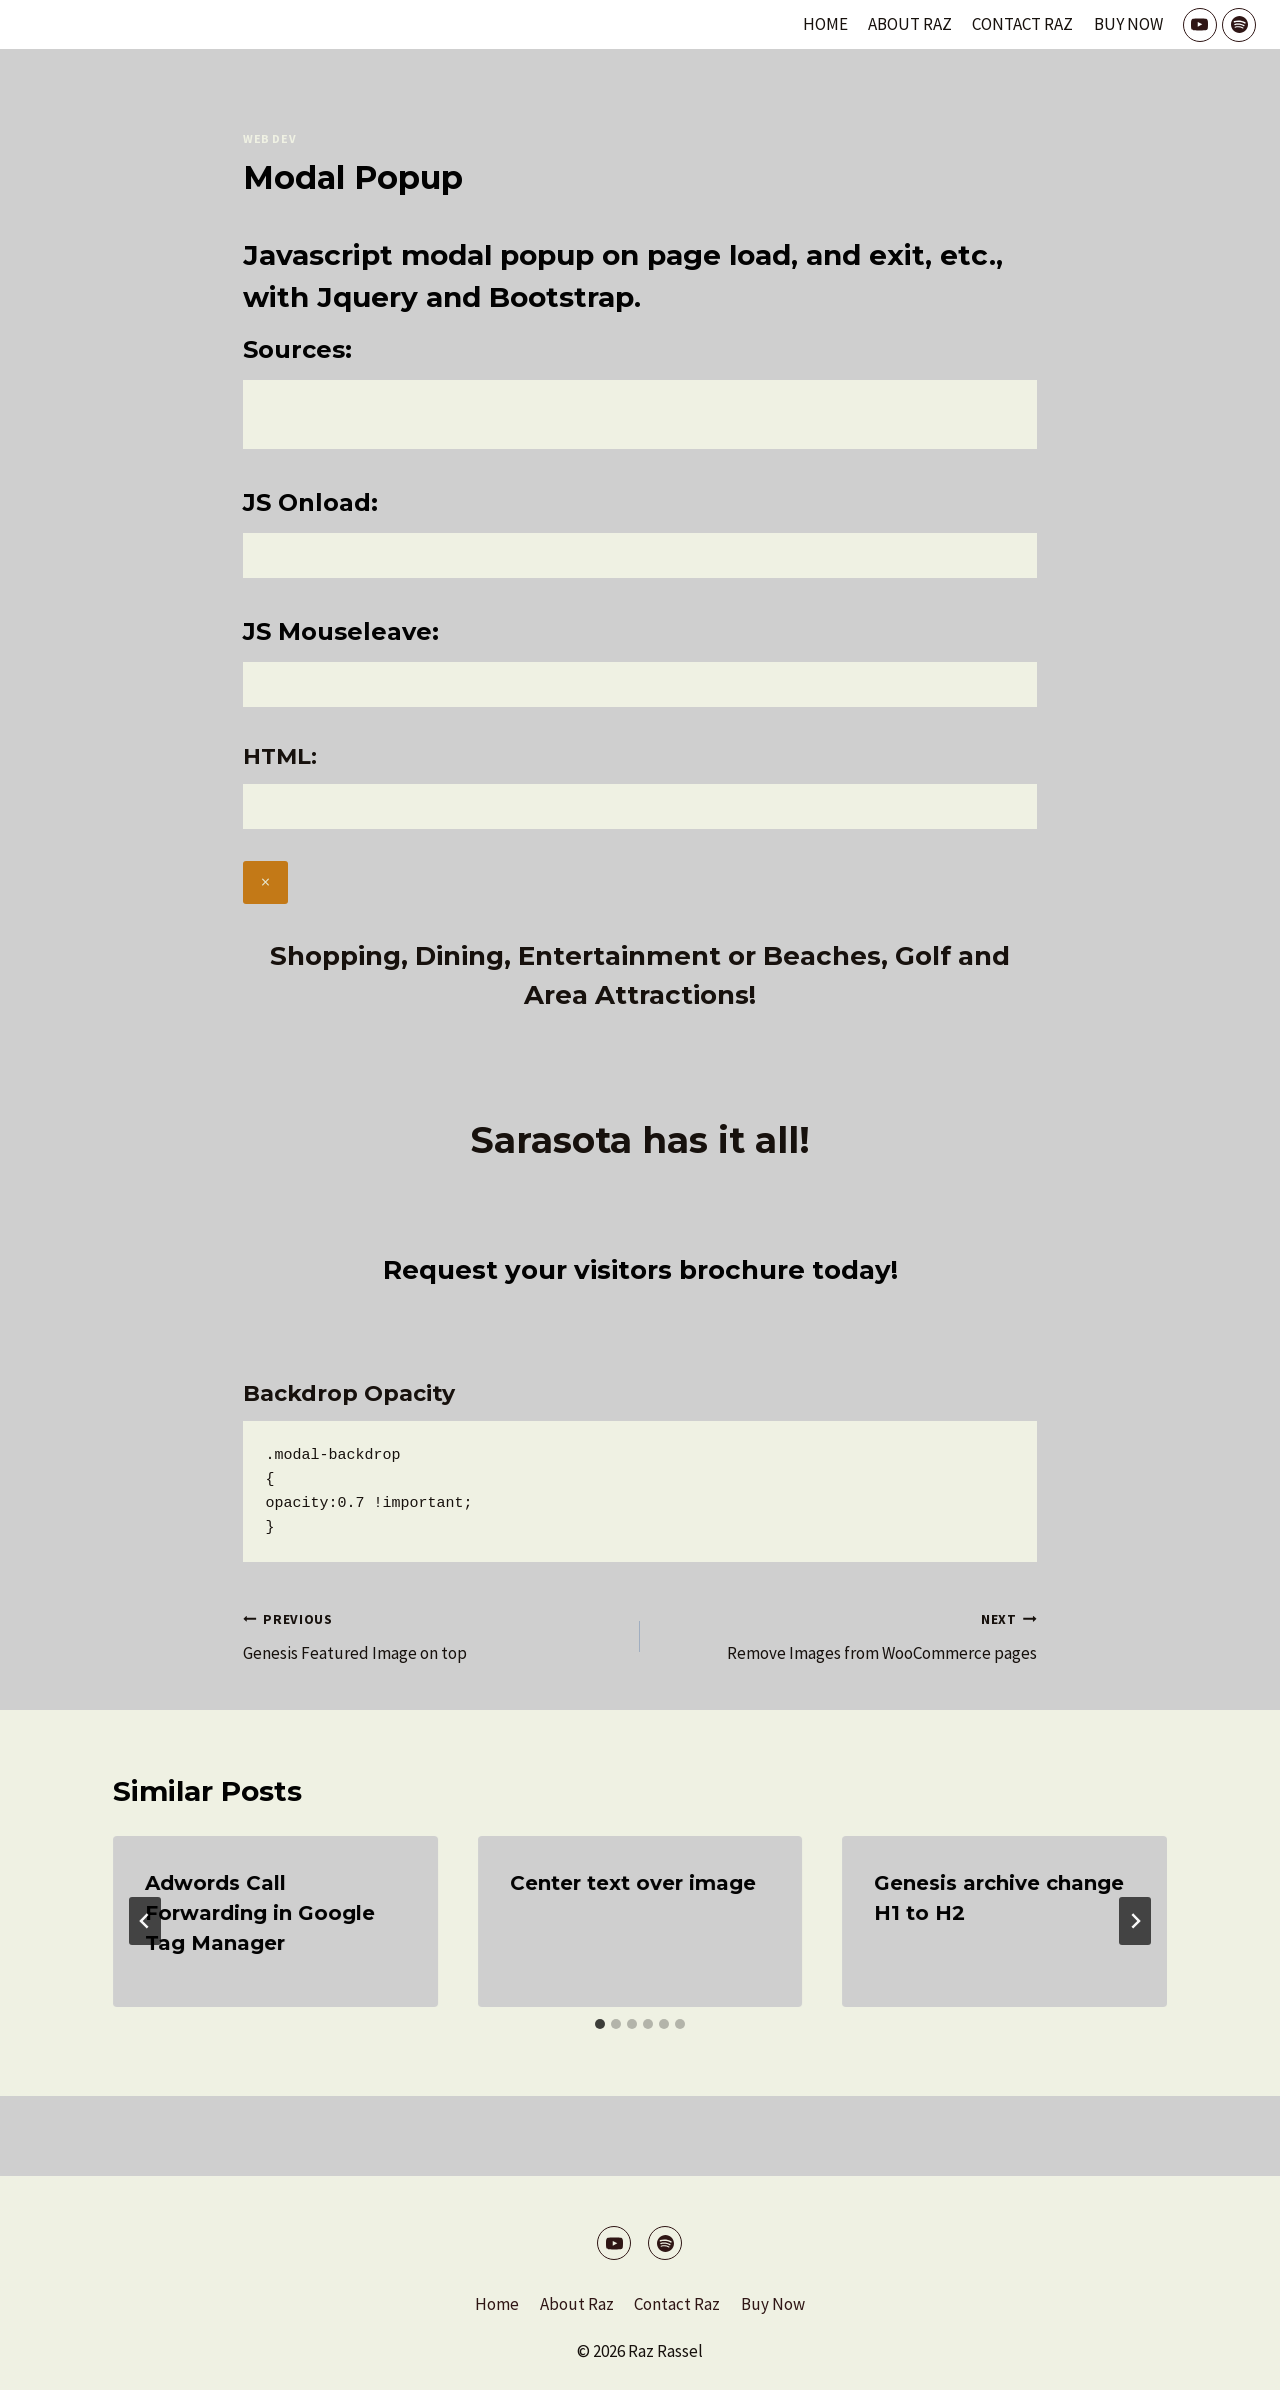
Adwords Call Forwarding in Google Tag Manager (260, 1913)
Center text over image (633, 1883)
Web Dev (269, 138)
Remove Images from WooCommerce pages (847, 1635)
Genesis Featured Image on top (433, 1635)
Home (825, 24)
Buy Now (1128, 24)
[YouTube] (1200, 25)
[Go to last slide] (145, 1921)
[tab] (600, 2024)
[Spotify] (1239, 25)
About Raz (910, 24)
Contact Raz (1022, 24)
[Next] (1135, 1921)
